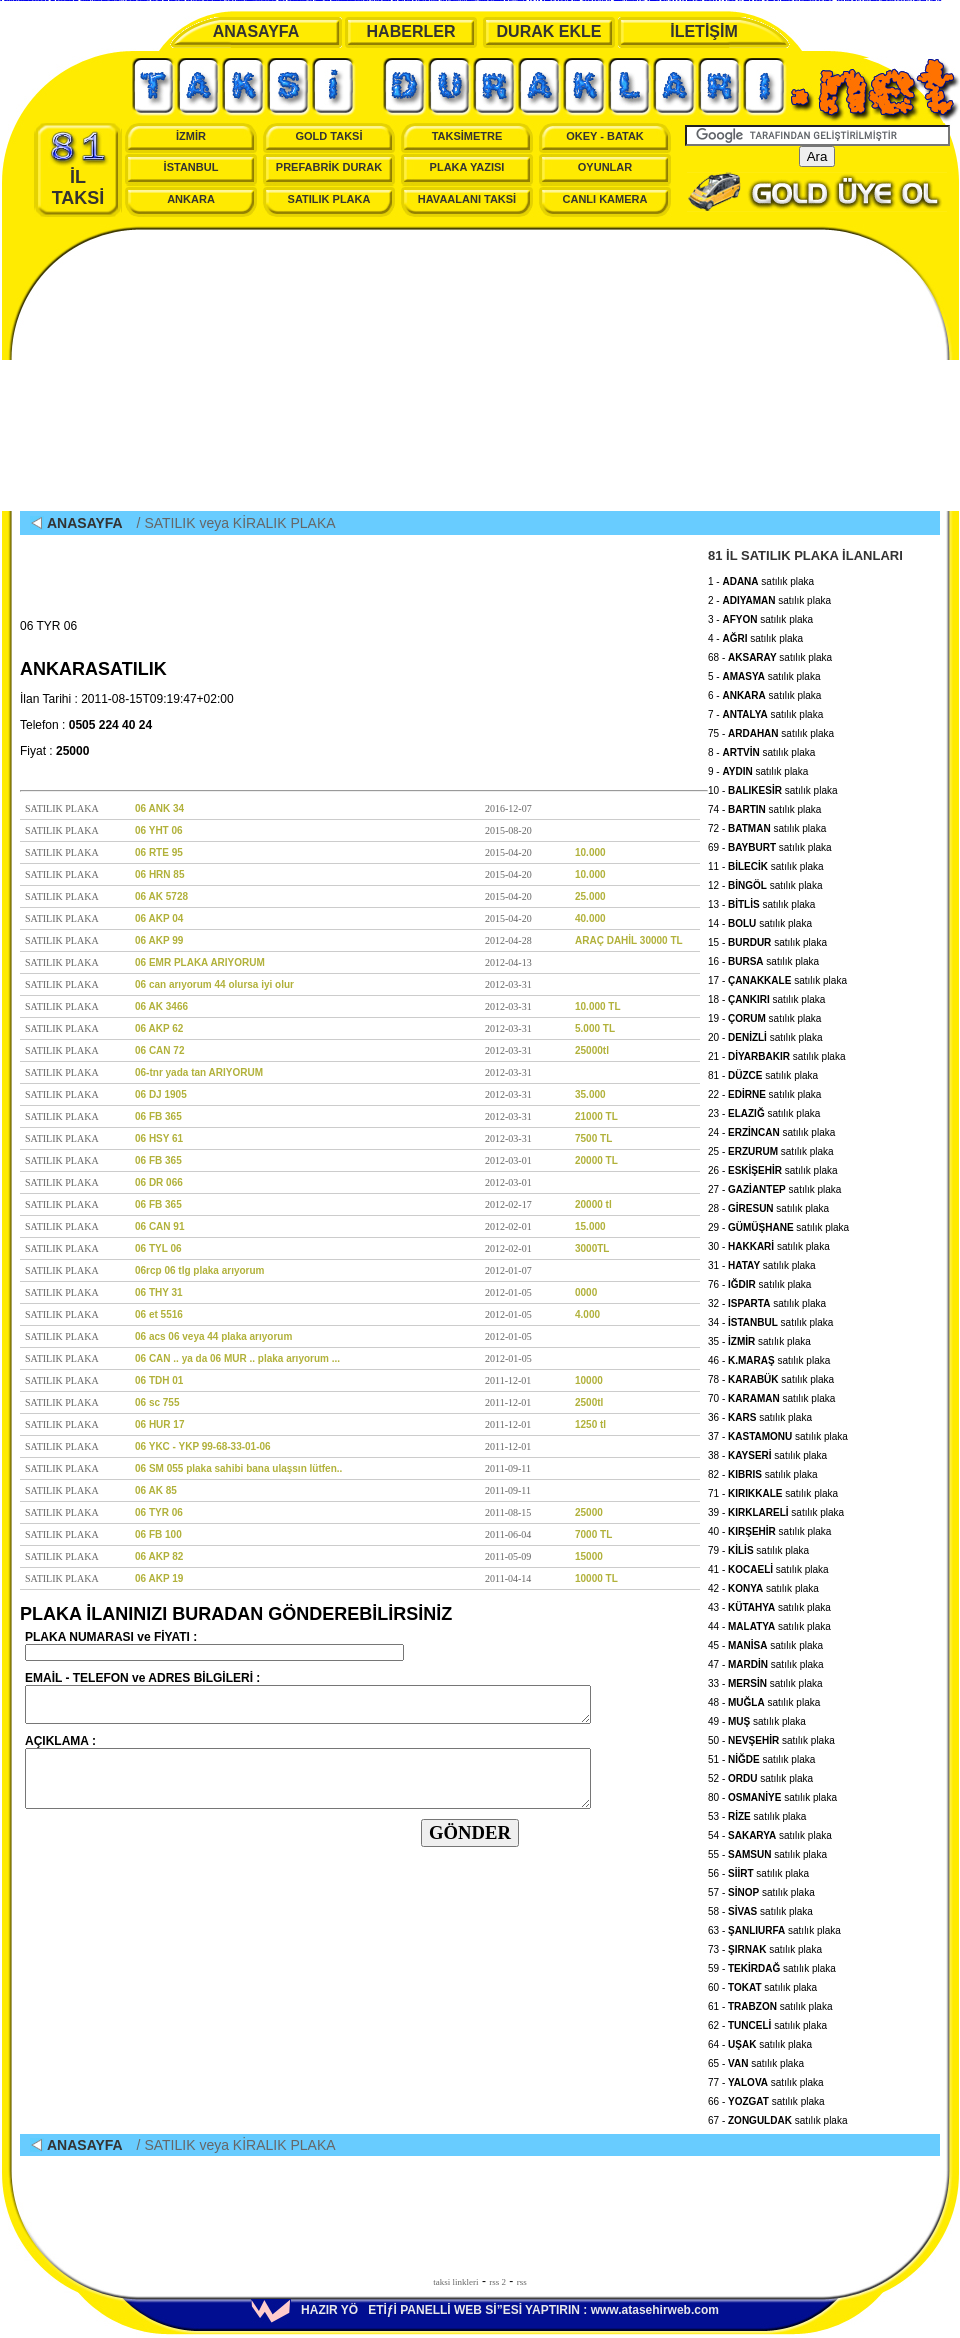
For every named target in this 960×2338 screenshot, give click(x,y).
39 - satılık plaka (776, 1509)
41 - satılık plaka (768, 1566)
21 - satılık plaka (776, 1053)
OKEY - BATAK (605, 136)
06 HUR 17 (159, 1424)
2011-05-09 (508, 1556)
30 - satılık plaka (769, 1243)
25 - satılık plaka (771, 1148)
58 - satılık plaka (760, 1908)
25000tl (592, 1050)
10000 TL (596, 1578)
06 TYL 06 (158, 1248)
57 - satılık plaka (761, 1889)
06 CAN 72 (159, 1050)
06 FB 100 (158, 1534)
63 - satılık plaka (774, 1927)
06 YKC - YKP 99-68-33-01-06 (203, 1446)
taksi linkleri (455, 2282)
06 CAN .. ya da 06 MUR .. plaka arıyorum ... (237, 1358)
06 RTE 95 (159, 852)
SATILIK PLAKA (329, 199)
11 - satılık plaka (766, 863)
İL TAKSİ (78, 169)
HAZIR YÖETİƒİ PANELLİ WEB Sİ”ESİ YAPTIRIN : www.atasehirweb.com (485, 2310)
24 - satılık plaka (771, 1129)
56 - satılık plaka (758, 1870)
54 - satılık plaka (770, 1832)
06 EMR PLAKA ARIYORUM (200, 962)
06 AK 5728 (161, 896)
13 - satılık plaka (761, 901)
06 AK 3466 (161, 1006)
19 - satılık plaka (764, 1015)
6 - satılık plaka (764, 692)
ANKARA (191, 199)
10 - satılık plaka (773, 787)
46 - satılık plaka (769, 1357)
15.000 (590, 1226)
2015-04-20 (508, 852)
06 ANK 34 (159, 808)
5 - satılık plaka (764, 673)
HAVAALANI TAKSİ (467, 199)
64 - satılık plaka (760, 2041)
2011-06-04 (508, 1534)
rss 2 (497, 2282)
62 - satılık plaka (767, 2022)
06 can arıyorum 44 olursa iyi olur (214, 984)
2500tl (589, 1402)
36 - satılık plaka (760, 1414)
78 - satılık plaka (771, 1376)
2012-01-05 (508, 1292)
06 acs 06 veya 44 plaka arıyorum (213, 1336)
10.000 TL (598, 1006)
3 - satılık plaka (760, 616)
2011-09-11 (508, 1468)
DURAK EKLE (549, 31)
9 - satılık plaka (758, 768)
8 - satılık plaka (761, 749)
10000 (589, 1380)
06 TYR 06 (159, 1512)
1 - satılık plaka (761, 578)
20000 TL (596, 1160)
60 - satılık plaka (762, 1984)
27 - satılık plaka (774, 1186)
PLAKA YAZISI (467, 167)
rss (522, 2282)
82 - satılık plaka (763, 1471)
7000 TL (593, 1534)
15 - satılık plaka (767, 939)
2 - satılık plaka (769, 597)
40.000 (590, 918)
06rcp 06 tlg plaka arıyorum (200, 1270)
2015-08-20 (508, 830)
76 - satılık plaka (759, 1281)
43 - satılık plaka (769, 1604)
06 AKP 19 (159, 1578)
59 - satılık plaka (772, 1965)
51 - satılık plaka (761, 1756)
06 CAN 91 (159, 1226)
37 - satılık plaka (778, 1433)
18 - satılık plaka (766, 996)
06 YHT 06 (159, 830)
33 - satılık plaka (765, 1680)
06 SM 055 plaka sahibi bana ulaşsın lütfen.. (238, 1468)
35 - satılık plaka (759, 1338)
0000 (586, 1292)
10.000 (590, 852)
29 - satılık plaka (778, 1224)
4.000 (587, 1314)
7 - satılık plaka (765, 711)
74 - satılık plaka (764, 806)
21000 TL (596, 1116)
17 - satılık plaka (777, 977)
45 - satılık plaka (765, 1642)
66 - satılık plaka (766, 2098)
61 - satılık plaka (770, 2003)
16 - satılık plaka (763, 958)
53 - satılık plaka (757, 1813)
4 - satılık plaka (755, 635)
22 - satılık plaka (764, 1091)
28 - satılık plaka (768, 1205)
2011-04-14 (508, 1578)
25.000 (590, 896)
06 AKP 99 (159, 940)
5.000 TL (595, 1028)
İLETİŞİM (704, 31)
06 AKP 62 (159, 1028)
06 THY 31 (159, 1292)
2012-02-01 (508, 1226)
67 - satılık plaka (778, 2117)
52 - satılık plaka (760, 1775)
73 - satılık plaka (765, 1946)
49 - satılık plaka (757, 1718)
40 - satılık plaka (769, 1528)
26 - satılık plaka (773, 1167)
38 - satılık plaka (767, 1452)
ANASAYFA (256, 31)
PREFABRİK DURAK (329, 167)
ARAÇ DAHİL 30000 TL (629, 940)
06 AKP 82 (159, 1556)
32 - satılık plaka (767, 1300)
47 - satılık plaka (766, 1661)
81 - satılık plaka (763, 1072)
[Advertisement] (480, 371)
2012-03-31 (508, 984)
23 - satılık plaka (764, 1110)
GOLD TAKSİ (328, 136)
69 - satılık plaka (770, 844)
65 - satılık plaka (756, 2060)
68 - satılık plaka (770, 654)
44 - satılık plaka (769, 1623)
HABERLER (411, 31)
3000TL (592, 1248)
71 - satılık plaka (773, 1490)
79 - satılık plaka (758, 1547)
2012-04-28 (508, 940)
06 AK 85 (156, 1490)
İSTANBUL (191, 167)
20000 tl (593, 1204)
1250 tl (590, 1424)
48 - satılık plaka (764, 1699)
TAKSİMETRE (467, 136)
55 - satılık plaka (767, 1851)
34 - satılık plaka (770, 1319)
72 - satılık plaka (767, 825)
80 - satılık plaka (772, 1794)
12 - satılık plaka (765, 882)
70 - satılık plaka (771, 1395)
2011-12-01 (508, 1380)
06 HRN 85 (159, 874)
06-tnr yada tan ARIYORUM (199, 1072)
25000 (589, 1512)
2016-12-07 (508, 808)
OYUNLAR (605, 167)
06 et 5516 (159, 1314)
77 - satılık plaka (766, 2079)
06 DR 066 (159, 1182)
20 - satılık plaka (765, 1034)
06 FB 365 (158, 1116)
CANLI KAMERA (605, 199)
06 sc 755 (157, 1402)
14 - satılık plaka (760, 920)
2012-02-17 (508, 1204)
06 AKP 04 (159, 918)
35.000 (590, 1094)
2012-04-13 (508, 962)
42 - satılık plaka (763, 1585)
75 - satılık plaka (771, 730)
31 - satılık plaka (762, 1262)
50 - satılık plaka (771, 1737)
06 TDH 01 (159, 1380)
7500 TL (593, 1138)
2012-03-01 (508, 1160)
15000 (589, 1556)
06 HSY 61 (159, 1138)
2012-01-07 (508, 1270)
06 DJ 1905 (161, 1094)
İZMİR (191, 136)
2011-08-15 (508, 1512)
